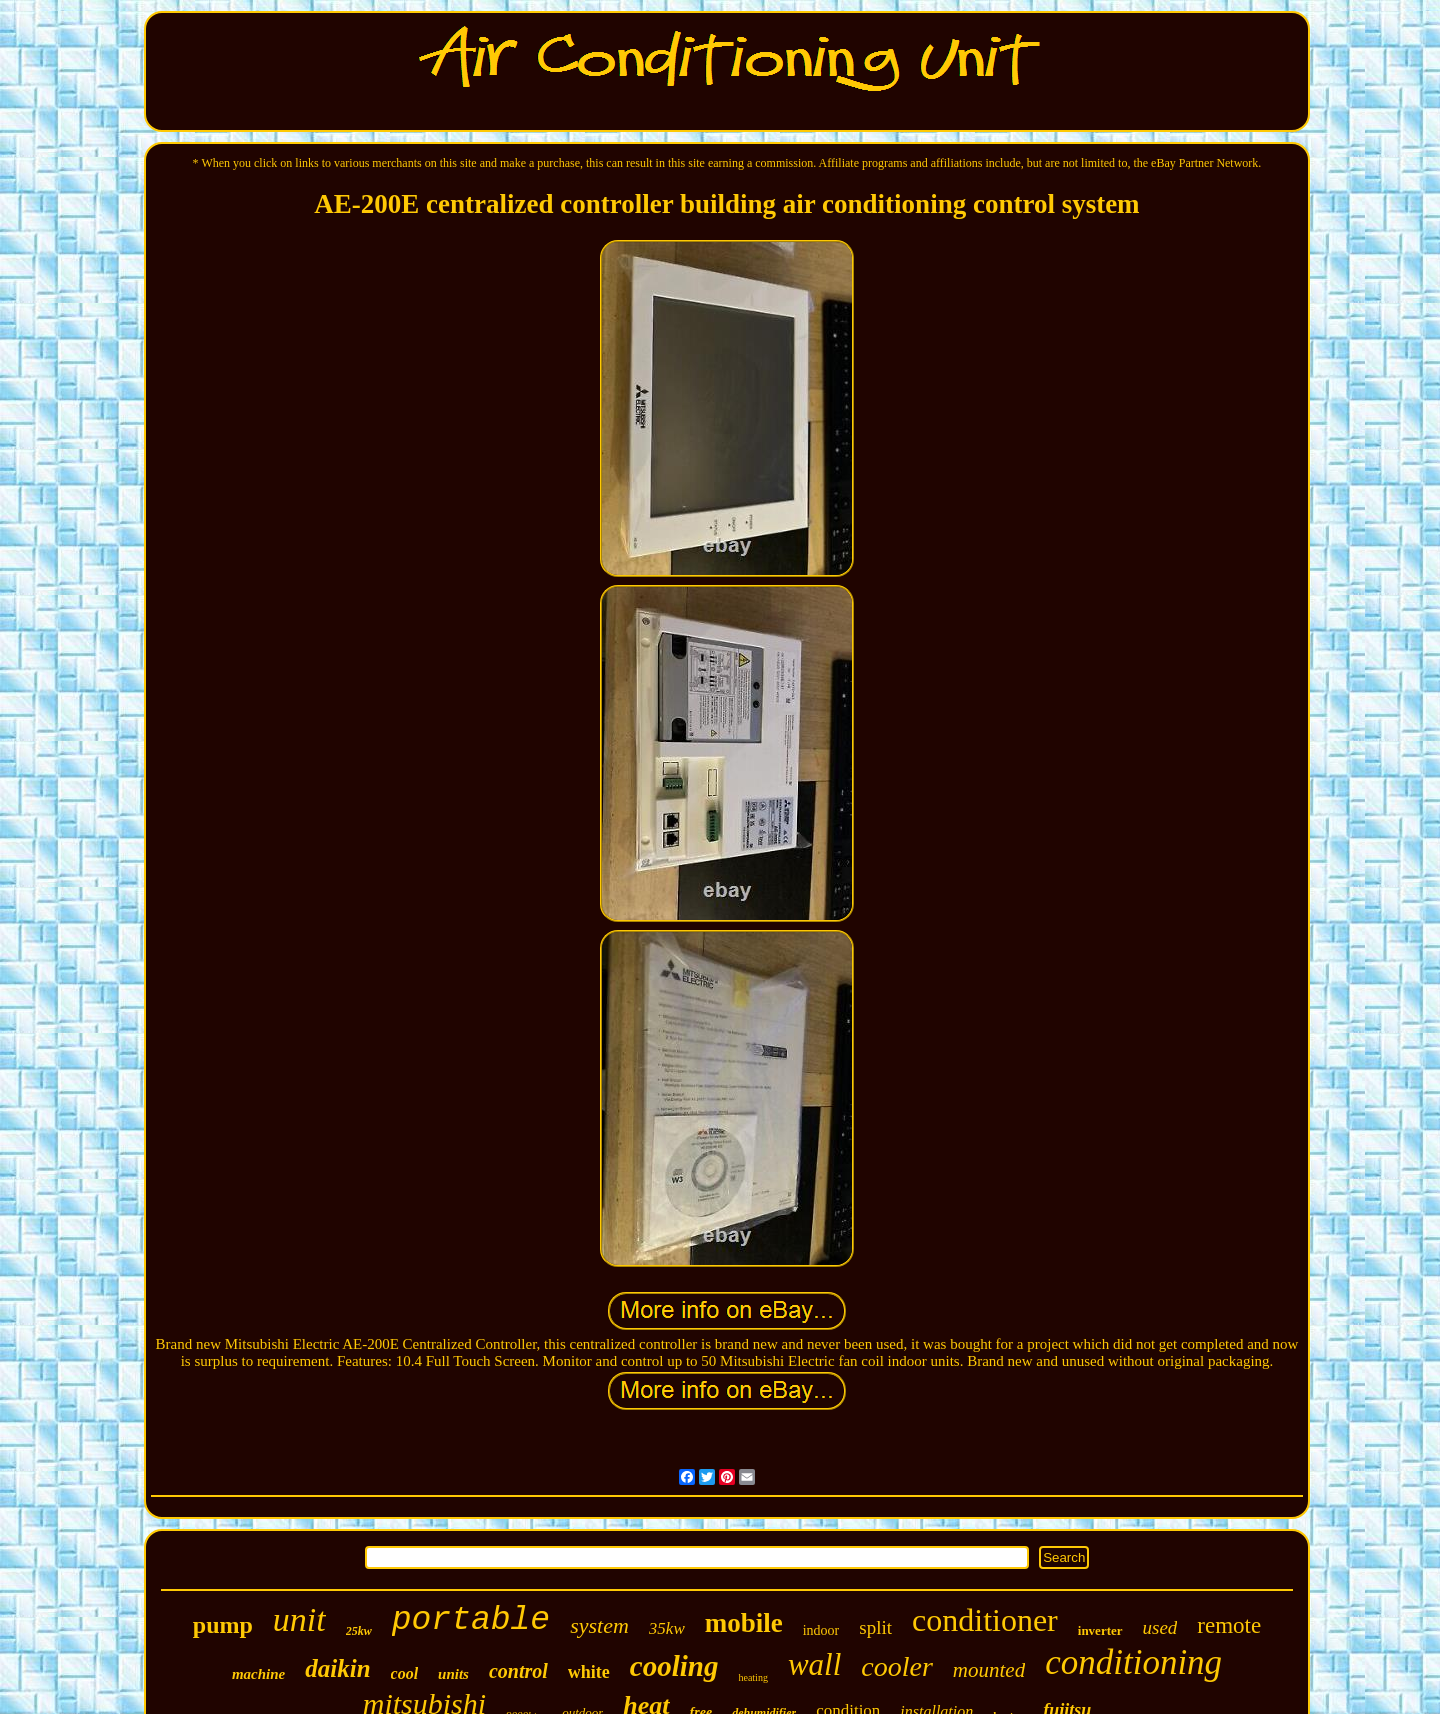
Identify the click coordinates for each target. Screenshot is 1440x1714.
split (875, 1627)
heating (752, 1677)
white (589, 1672)
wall (814, 1664)
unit (299, 1619)
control (518, 1671)
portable (471, 1620)
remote (1229, 1625)
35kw (667, 1628)
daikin (337, 1668)
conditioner (985, 1620)
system (599, 1625)
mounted (989, 1670)
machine (258, 1674)
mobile (744, 1623)
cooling (674, 1666)
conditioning (1133, 1662)
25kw (359, 1631)
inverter (1100, 1630)
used (1160, 1627)
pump (223, 1625)
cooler (897, 1666)
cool (405, 1673)
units (453, 1674)
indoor (821, 1630)
